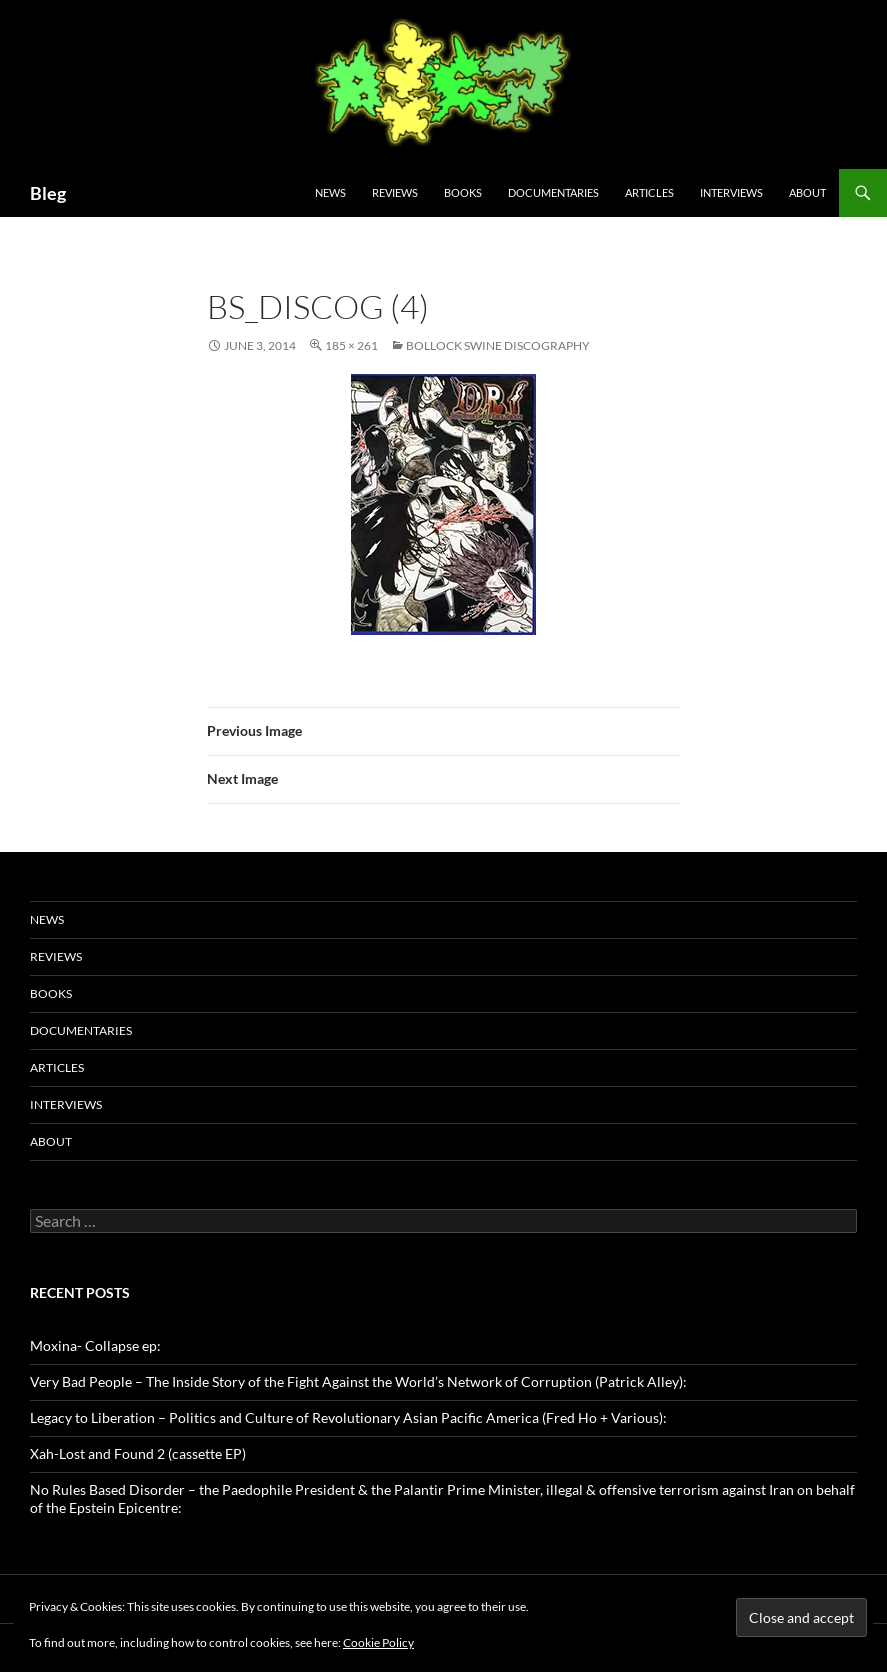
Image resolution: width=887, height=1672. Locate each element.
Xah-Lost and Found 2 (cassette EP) (138, 1453)
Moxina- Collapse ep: (95, 1345)
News (330, 192)
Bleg (48, 193)
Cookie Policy (378, 1642)
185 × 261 (351, 345)
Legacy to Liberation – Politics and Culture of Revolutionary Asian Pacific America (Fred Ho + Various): (348, 1417)
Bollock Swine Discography (498, 345)
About (807, 192)
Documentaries (553, 192)
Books (463, 192)
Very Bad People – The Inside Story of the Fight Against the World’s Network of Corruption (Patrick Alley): (358, 1381)
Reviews (395, 192)
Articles (649, 192)
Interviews (731, 192)
